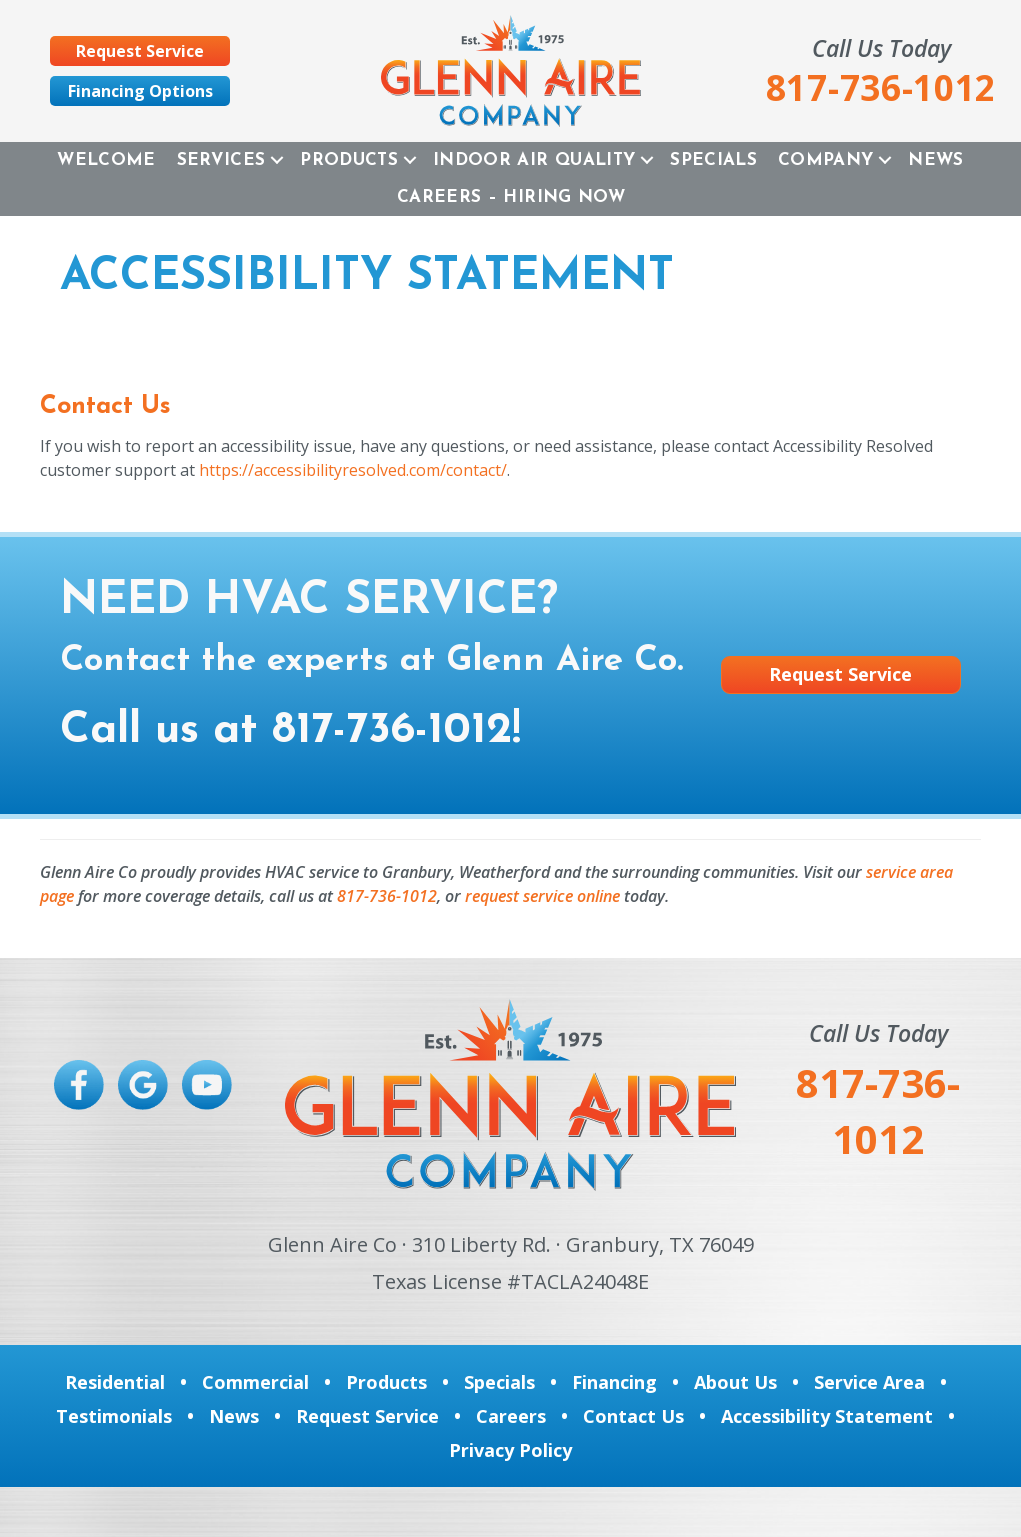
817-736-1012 (392, 731)
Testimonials (114, 1416)
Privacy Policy (510, 1450)
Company (825, 160)
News (935, 160)
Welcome (106, 160)
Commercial (255, 1382)
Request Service (367, 1416)
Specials (713, 160)
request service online (542, 896)
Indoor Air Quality (534, 160)
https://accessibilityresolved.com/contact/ (353, 470)
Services (221, 160)
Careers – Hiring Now (511, 197)
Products (349, 160)
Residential (115, 1382)
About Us (735, 1382)
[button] (277, 160)
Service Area (869, 1382)
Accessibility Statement (827, 1416)
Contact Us (633, 1416)
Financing (614, 1382)
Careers (511, 1416)
